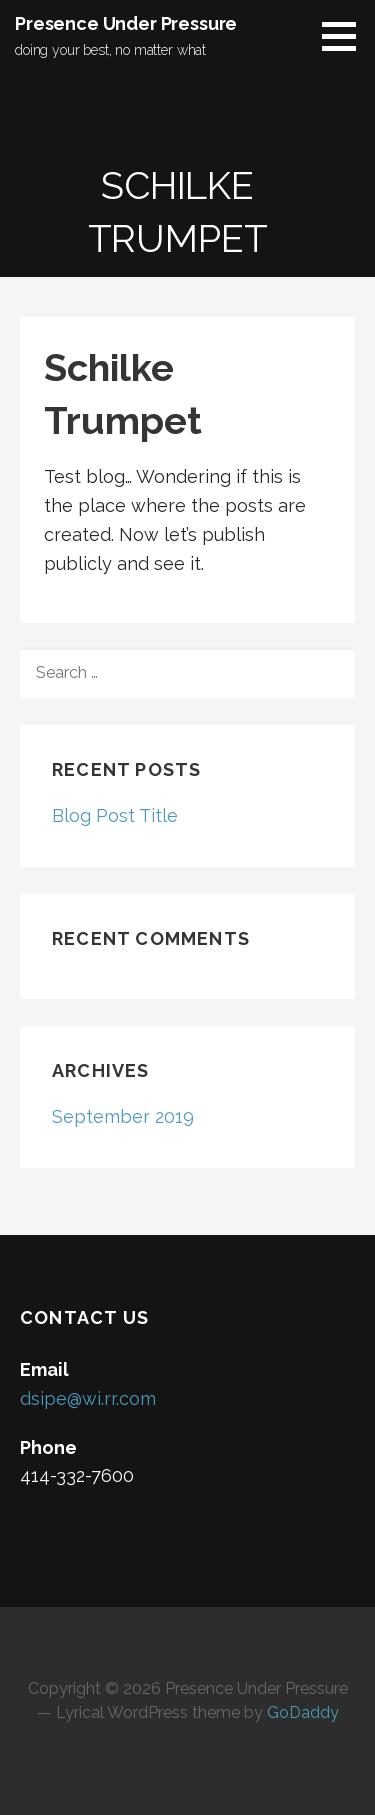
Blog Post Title (115, 815)
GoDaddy (303, 1712)
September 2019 (123, 1116)
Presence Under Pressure (126, 23)
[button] (346, 36)
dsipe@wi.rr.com (88, 1398)
